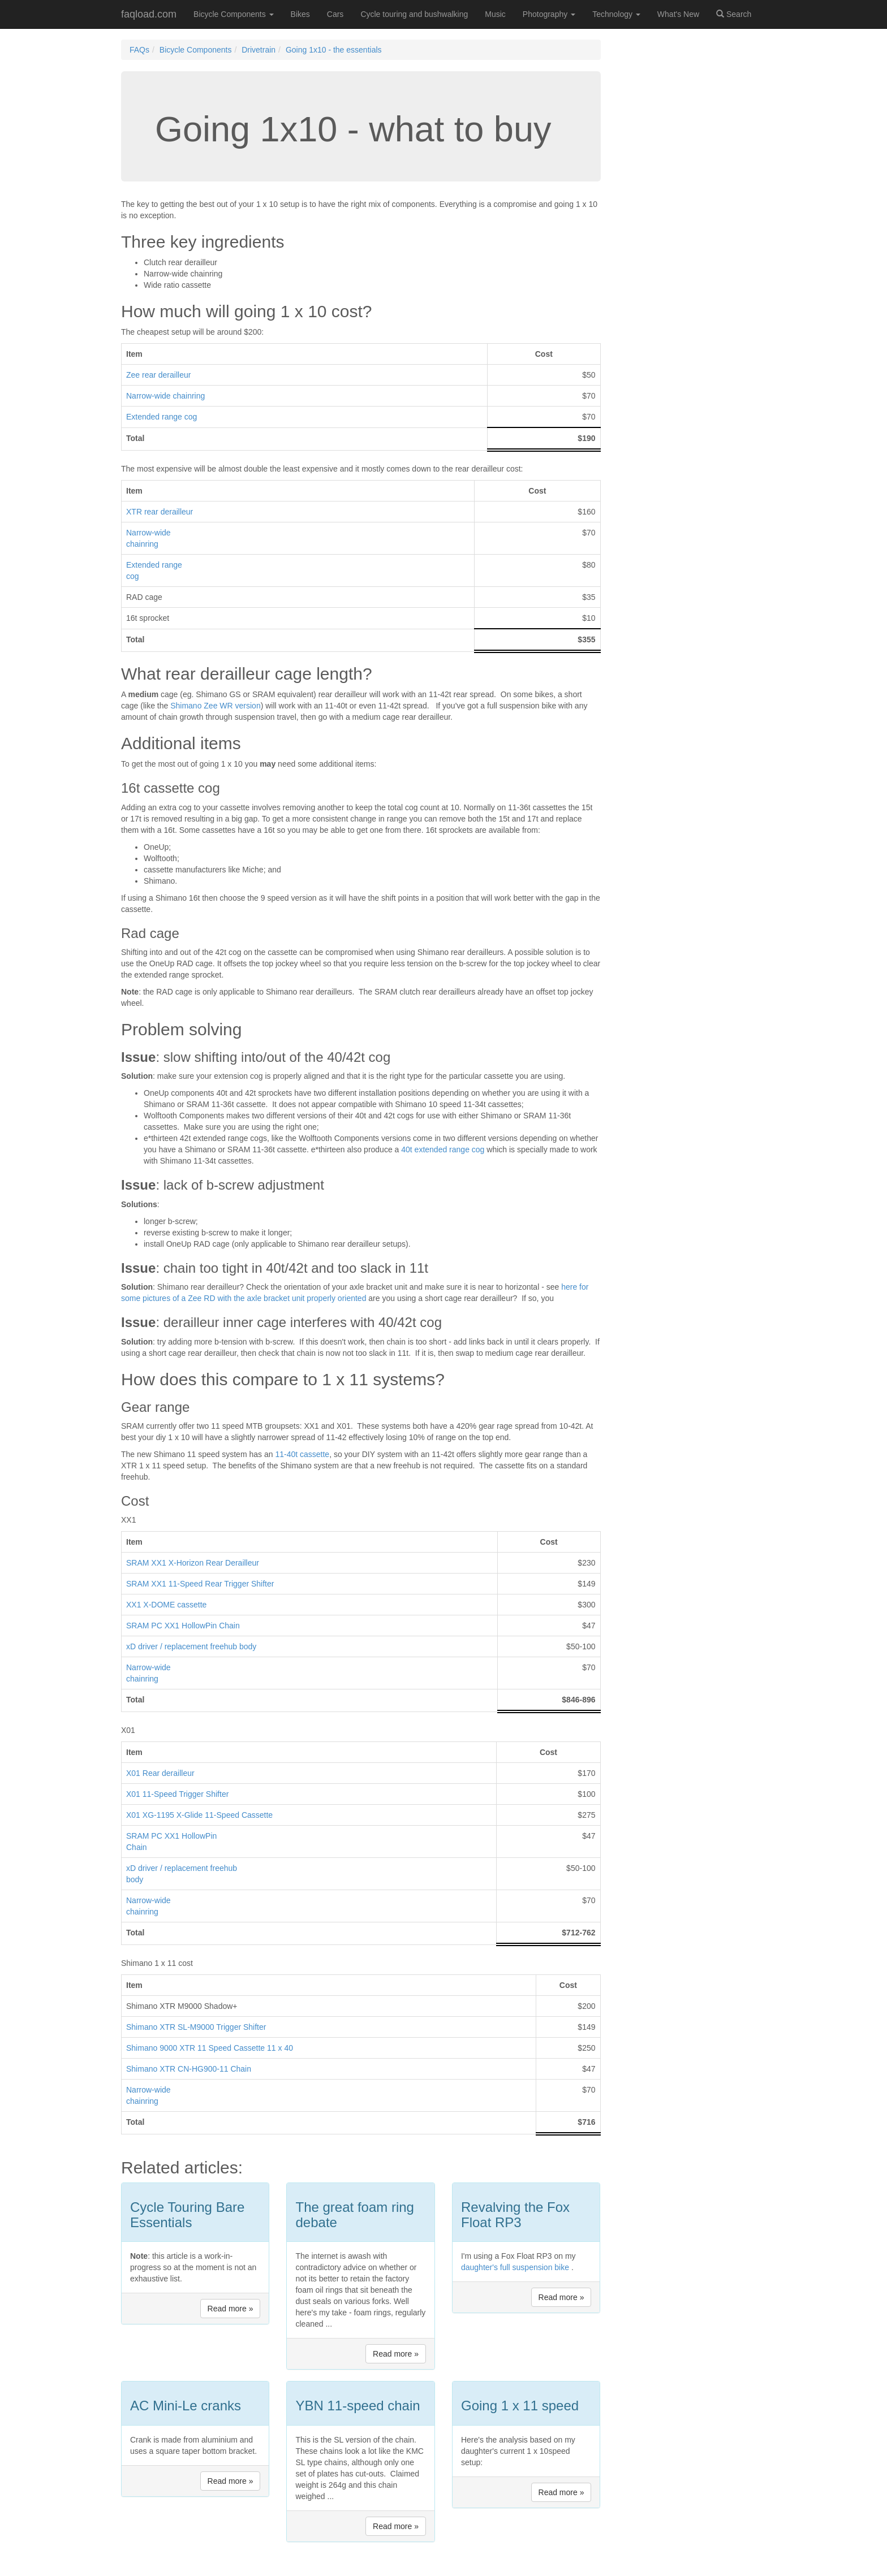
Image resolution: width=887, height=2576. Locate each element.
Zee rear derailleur (158, 374)
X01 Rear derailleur (160, 1773)
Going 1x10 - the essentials (334, 49)
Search (733, 14)
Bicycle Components (233, 14)
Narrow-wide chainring (165, 395)
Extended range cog (161, 416)
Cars (335, 14)
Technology (616, 14)
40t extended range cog (442, 1149)
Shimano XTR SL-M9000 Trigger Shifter (196, 2027)
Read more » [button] (230, 2308)
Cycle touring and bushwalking (414, 14)
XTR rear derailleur (159, 511)
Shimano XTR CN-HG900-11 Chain (188, 2068)
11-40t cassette (302, 1454)
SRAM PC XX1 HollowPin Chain (183, 1625)
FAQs (139, 49)
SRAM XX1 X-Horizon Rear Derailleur (192, 1562)
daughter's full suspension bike (515, 2267)
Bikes (300, 14)
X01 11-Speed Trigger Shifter (177, 1794)
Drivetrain (258, 49)
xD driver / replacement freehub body (191, 1646)
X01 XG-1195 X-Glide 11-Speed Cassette (199, 1814)
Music (495, 14)
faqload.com (148, 14)
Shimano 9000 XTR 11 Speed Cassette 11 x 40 (209, 2047)
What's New (678, 14)
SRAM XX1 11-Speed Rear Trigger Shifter (200, 1583)
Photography (549, 14)
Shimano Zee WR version (215, 705)
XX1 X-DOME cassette (166, 1604)
